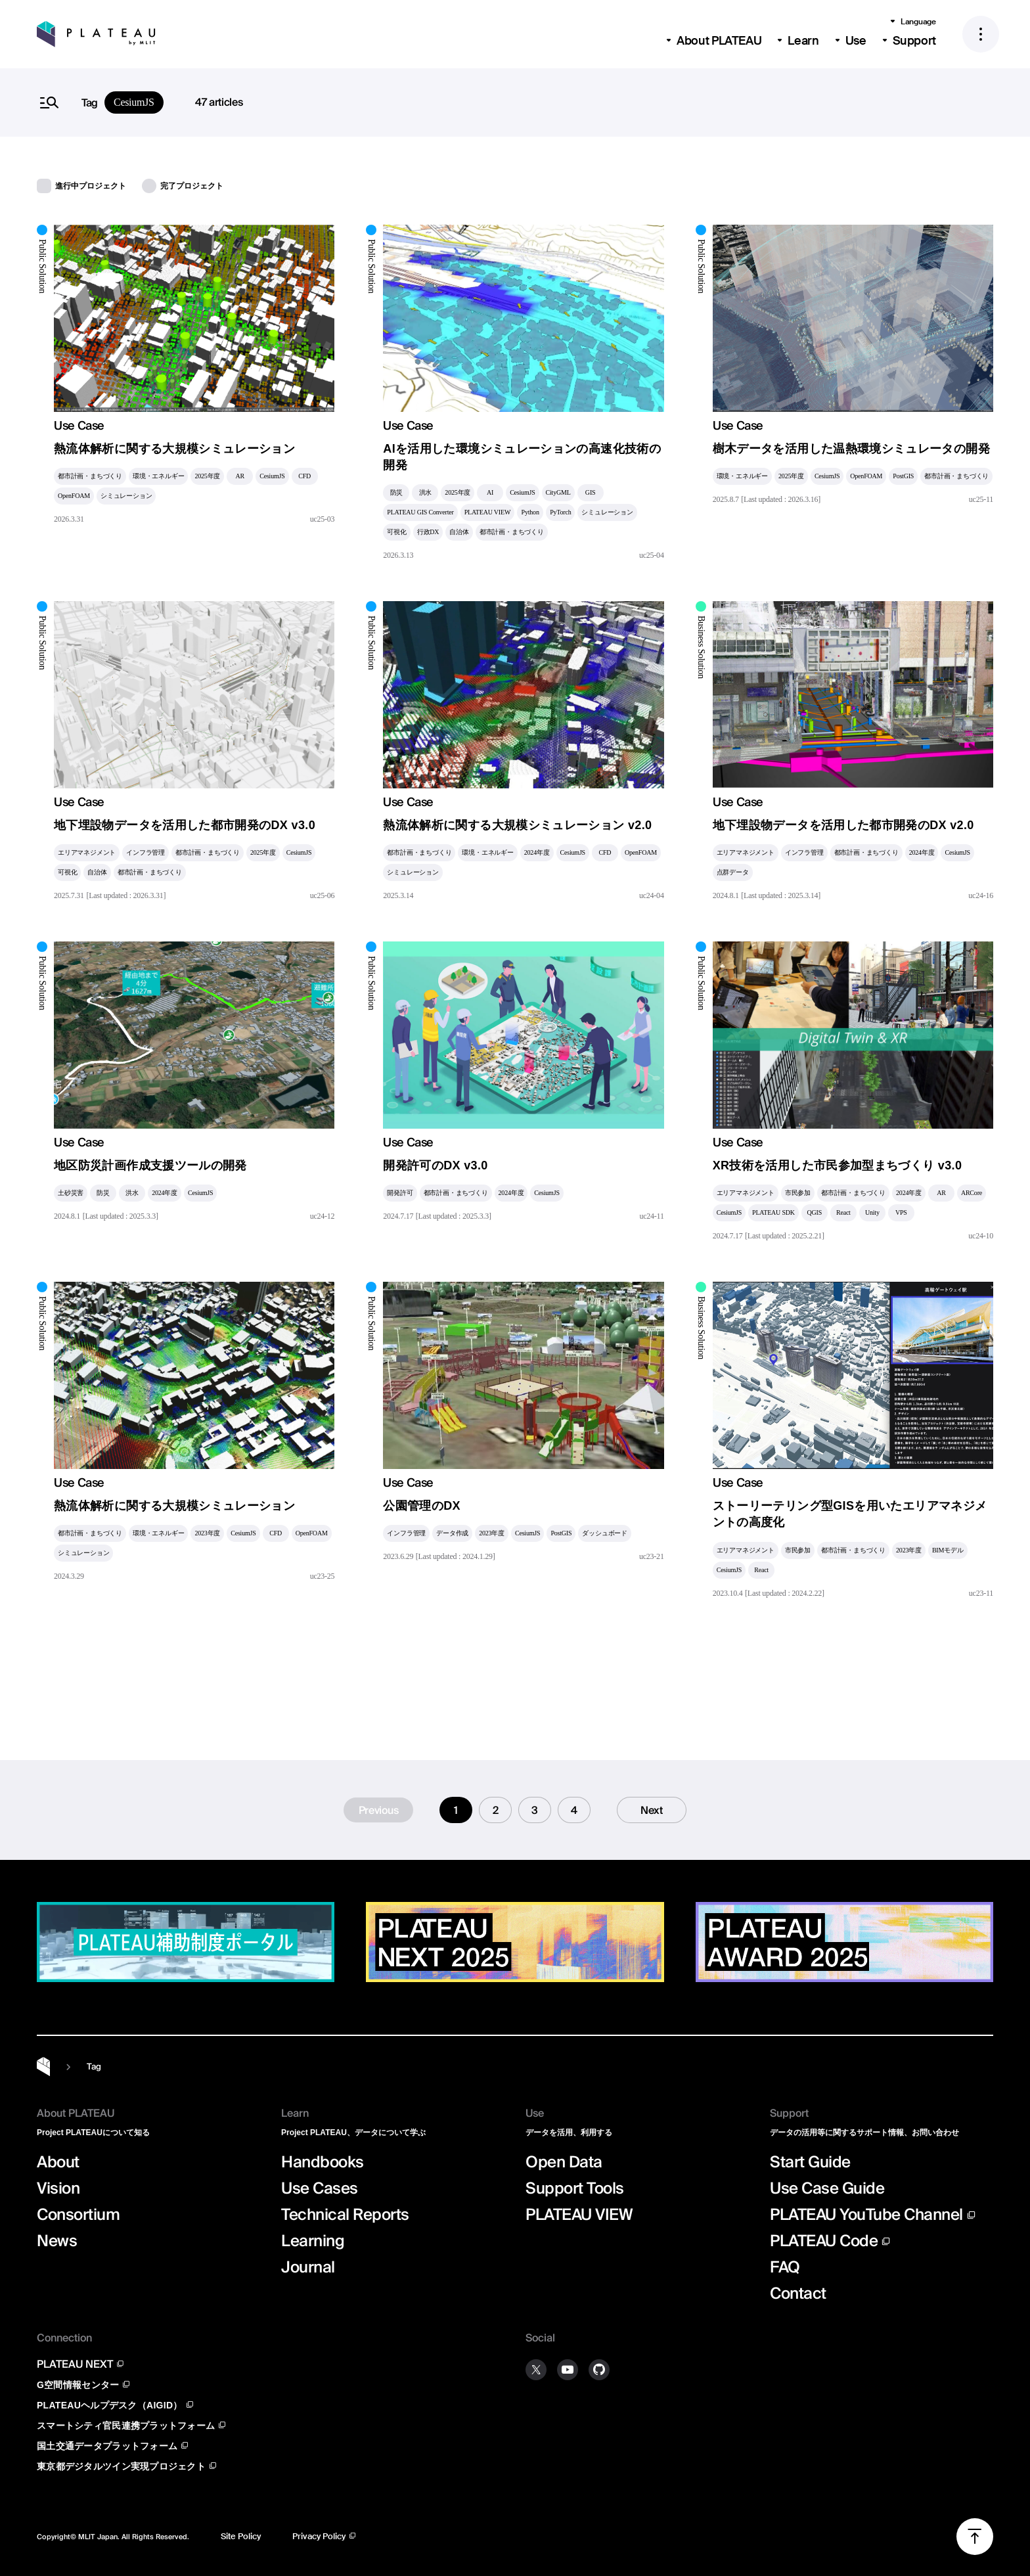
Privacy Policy (319, 2536)
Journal (308, 2267)
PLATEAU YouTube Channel (866, 2214)
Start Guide (810, 2162)
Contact (798, 2293)
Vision (58, 2188)
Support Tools (575, 2188)
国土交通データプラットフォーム (107, 2446)
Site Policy (241, 2536)
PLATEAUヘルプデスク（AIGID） (110, 2405)
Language (918, 21)
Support (914, 41)
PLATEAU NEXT (75, 2364)
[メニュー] (980, 34)
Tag (94, 2066)
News (57, 2241)
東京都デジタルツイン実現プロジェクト (121, 2466)
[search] (515, 102)
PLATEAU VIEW (579, 2215)
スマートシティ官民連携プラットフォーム (126, 2425)
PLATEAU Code (824, 2241)
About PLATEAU (719, 41)
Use (855, 41)
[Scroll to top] (974, 2536)
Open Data (564, 2162)
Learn (803, 41)
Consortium (78, 2215)
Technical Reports (345, 2215)
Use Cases (319, 2188)
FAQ (785, 2267)
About (58, 2162)
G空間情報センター (78, 2384)
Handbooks (322, 2162)
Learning (312, 2241)
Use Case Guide (827, 2188)
